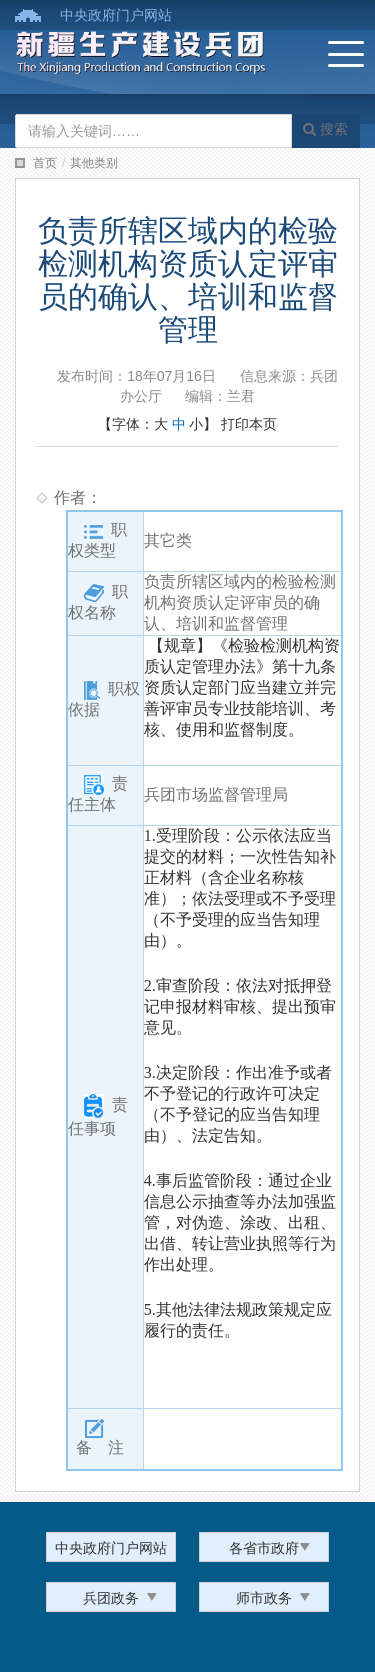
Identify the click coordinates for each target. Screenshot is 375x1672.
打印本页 (249, 424)
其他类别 (94, 163)
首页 (45, 163)
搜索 (325, 129)
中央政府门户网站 (116, 15)
